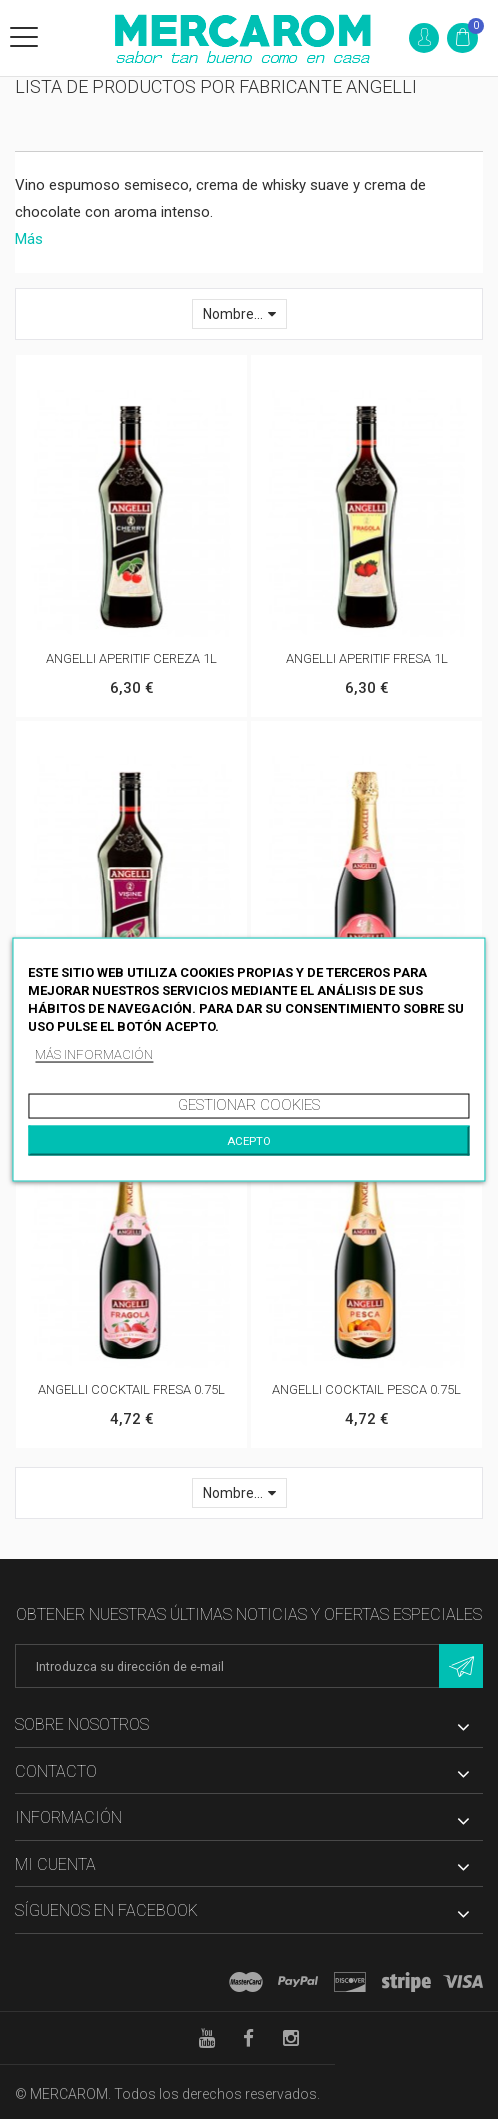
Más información (94, 1054)
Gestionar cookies (249, 1105)
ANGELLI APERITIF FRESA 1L (367, 658)
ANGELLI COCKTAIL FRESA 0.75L (131, 1389)
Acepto (249, 1141)
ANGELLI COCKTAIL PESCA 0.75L (366, 1389)
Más (29, 239)
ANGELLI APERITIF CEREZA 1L (131, 658)
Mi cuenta (55, 1864)
